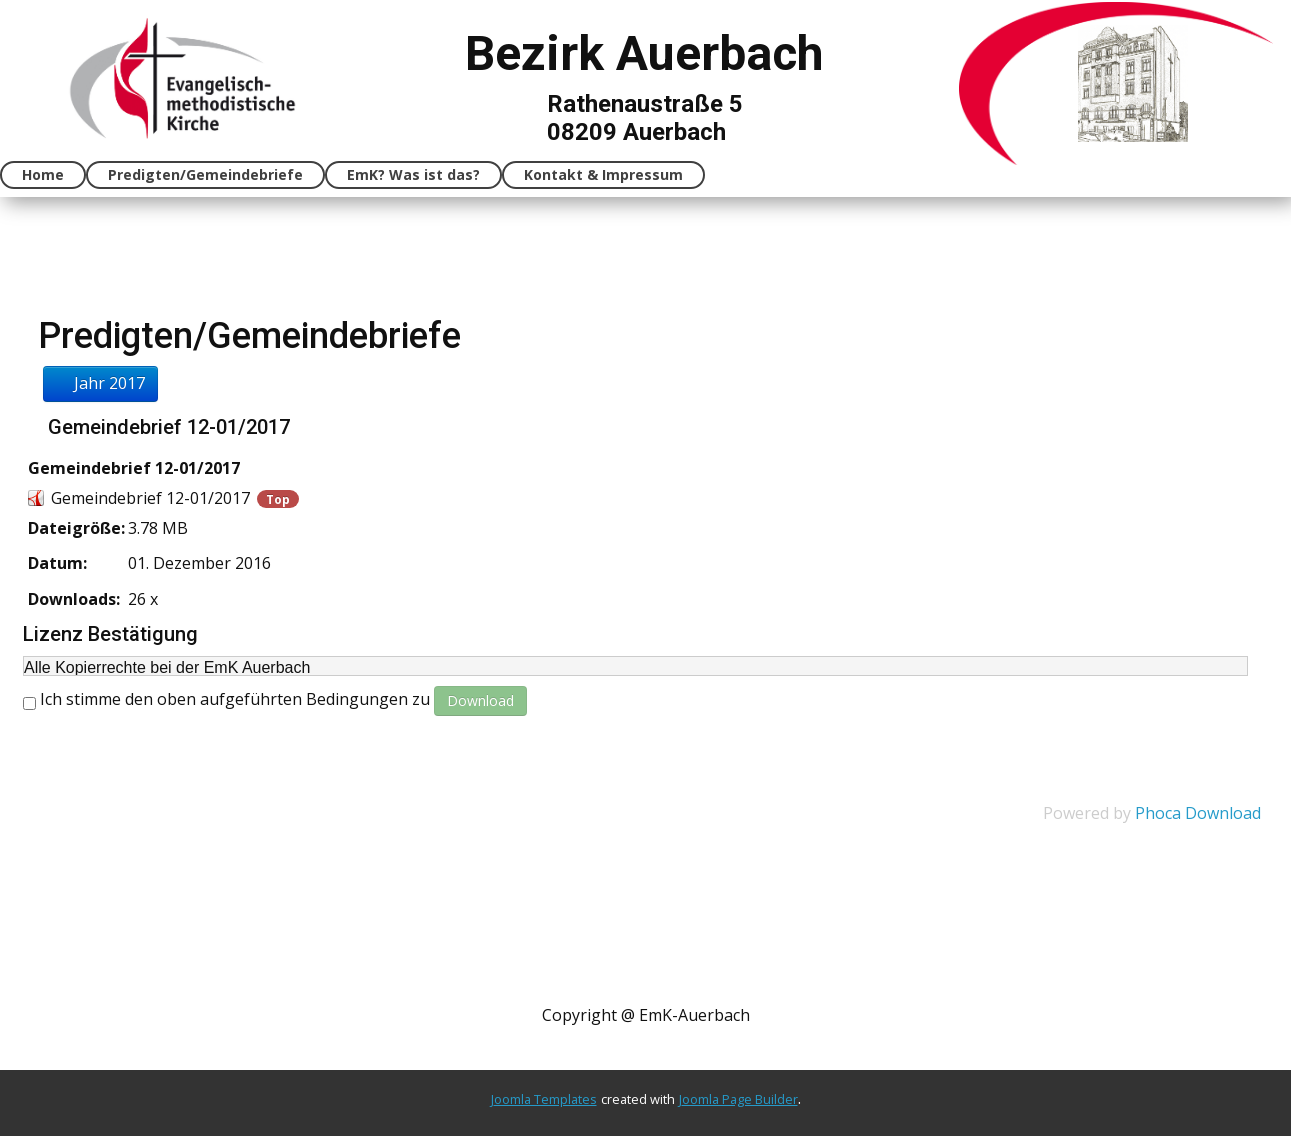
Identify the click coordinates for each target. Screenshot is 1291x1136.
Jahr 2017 (100, 383)
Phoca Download (1198, 813)
